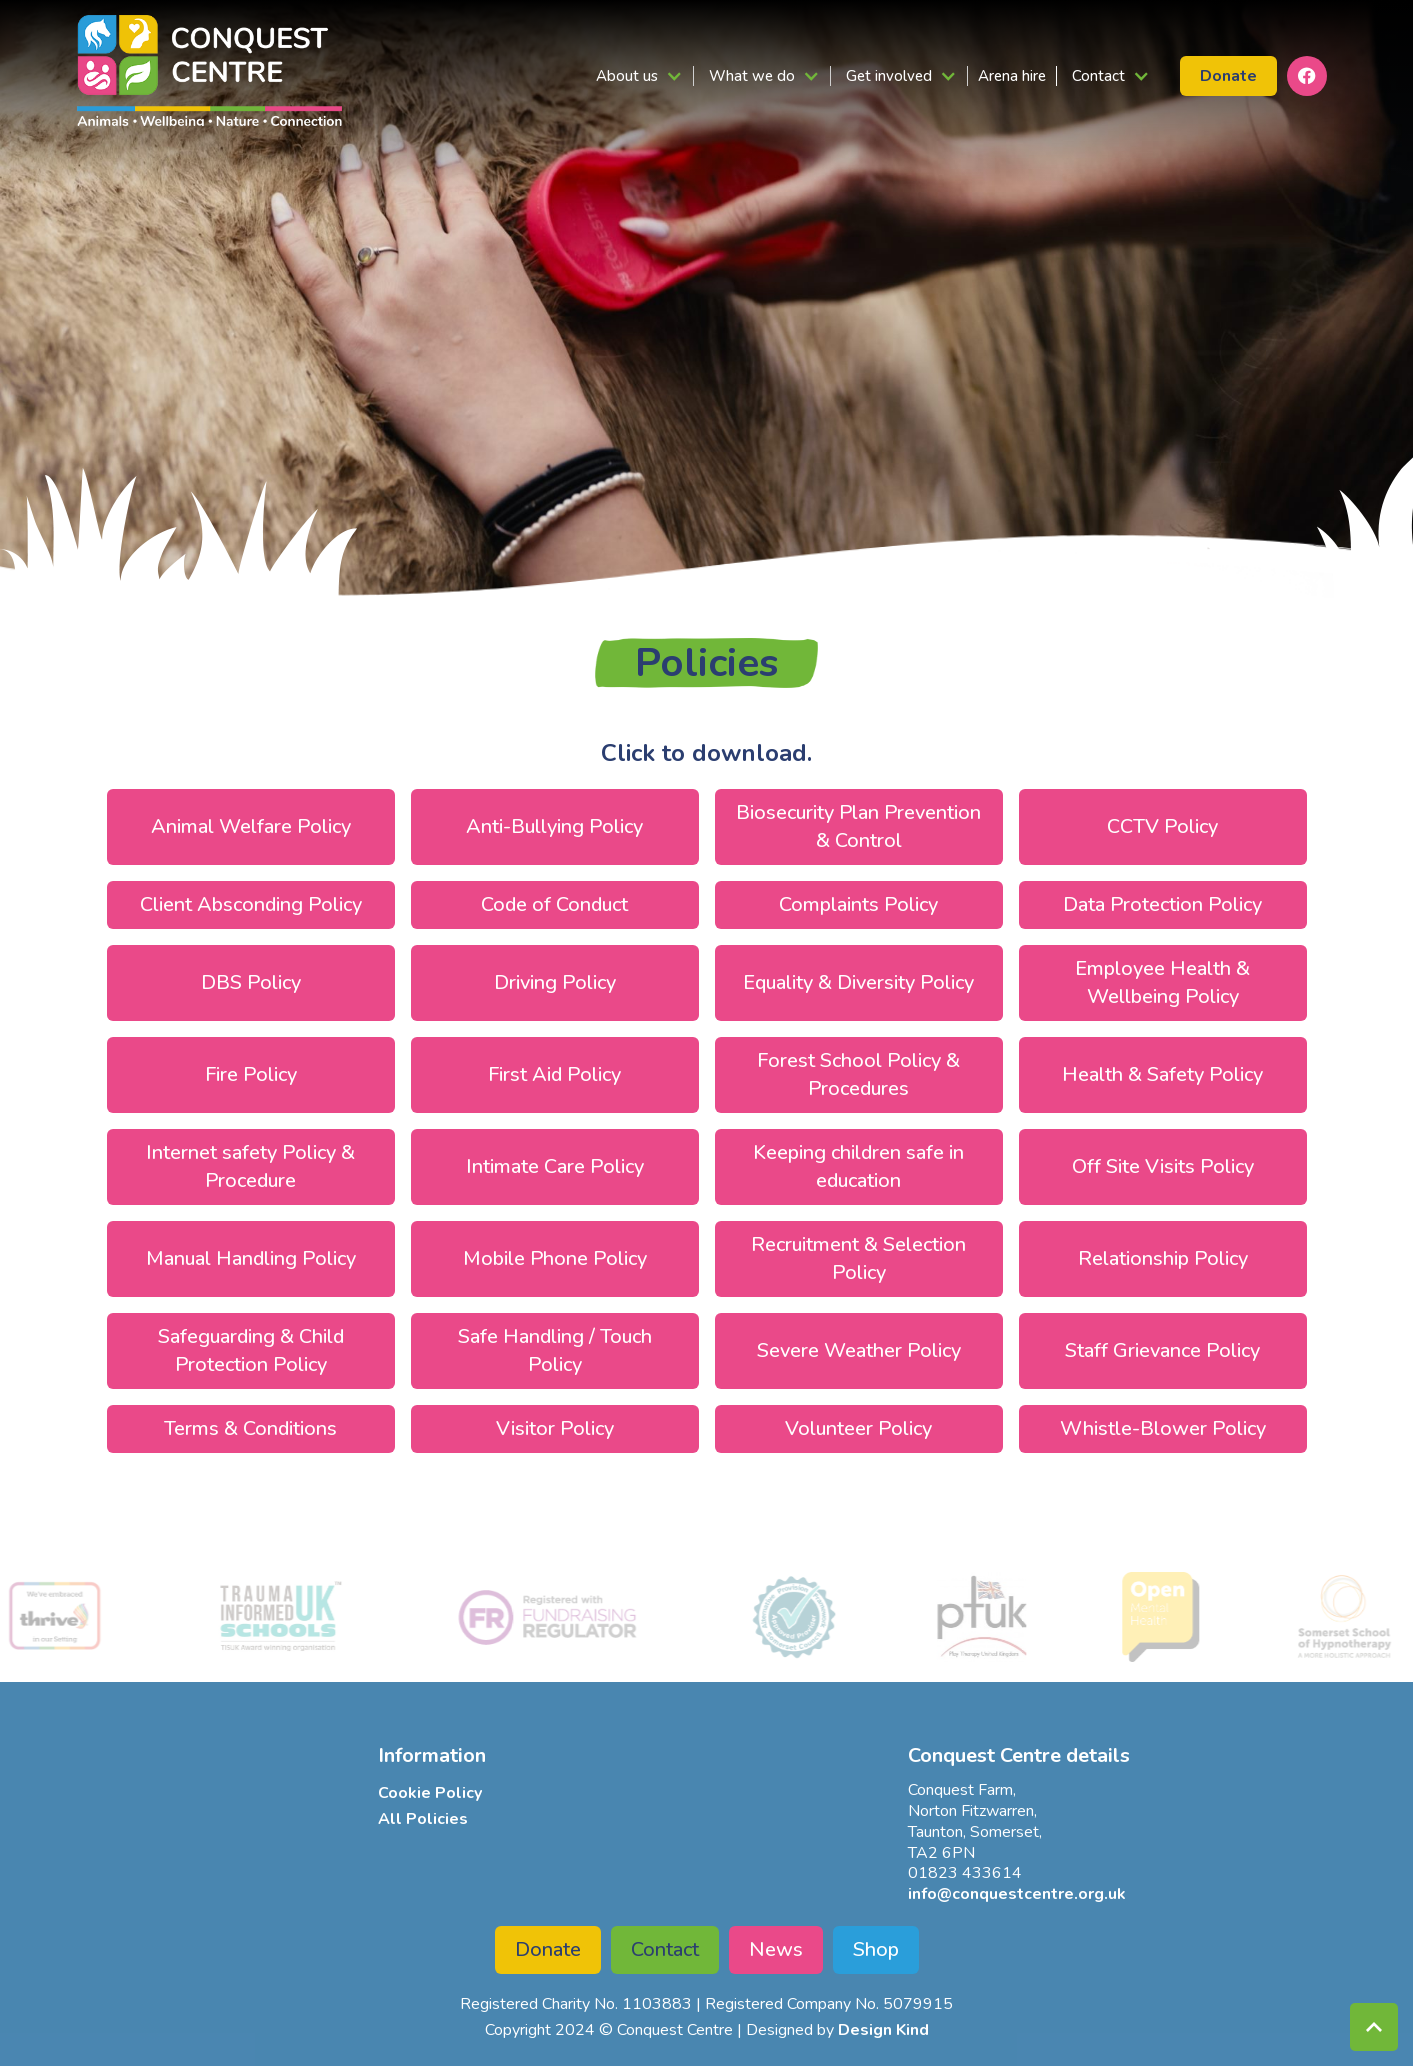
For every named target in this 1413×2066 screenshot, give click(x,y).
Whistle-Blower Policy (1163, 1428)
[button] (637, 76)
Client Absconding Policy (251, 904)
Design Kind (883, 2030)
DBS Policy (251, 982)
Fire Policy (251, 1074)
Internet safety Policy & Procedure (250, 1166)
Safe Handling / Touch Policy (555, 1350)
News (776, 1949)
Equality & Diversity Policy (858, 982)
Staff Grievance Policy (1162, 1350)
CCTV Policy (1162, 826)
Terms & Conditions (250, 1428)
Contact (665, 1949)
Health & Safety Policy (1162, 1074)
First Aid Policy (554, 1074)
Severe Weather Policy (859, 1350)
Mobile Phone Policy (555, 1258)
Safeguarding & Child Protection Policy (251, 1350)
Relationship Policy (1163, 1258)
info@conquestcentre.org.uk (1017, 1894)
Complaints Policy (858, 904)
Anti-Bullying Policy (554, 826)
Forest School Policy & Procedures (858, 1074)
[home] (210, 70)
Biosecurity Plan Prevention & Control (858, 826)
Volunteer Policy (858, 1428)
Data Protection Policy (1162, 904)
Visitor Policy (555, 1428)
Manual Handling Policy (251, 1258)
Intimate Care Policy (555, 1166)
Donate (548, 1949)
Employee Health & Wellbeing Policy (1162, 982)
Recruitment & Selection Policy (858, 1258)
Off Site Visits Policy (1163, 1166)
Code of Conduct (554, 904)
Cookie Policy (430, 1793)
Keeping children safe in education (858, 1166)
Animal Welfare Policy (251, 826)
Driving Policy (555, 982)
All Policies (423, 1819)
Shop (876, 1949)
